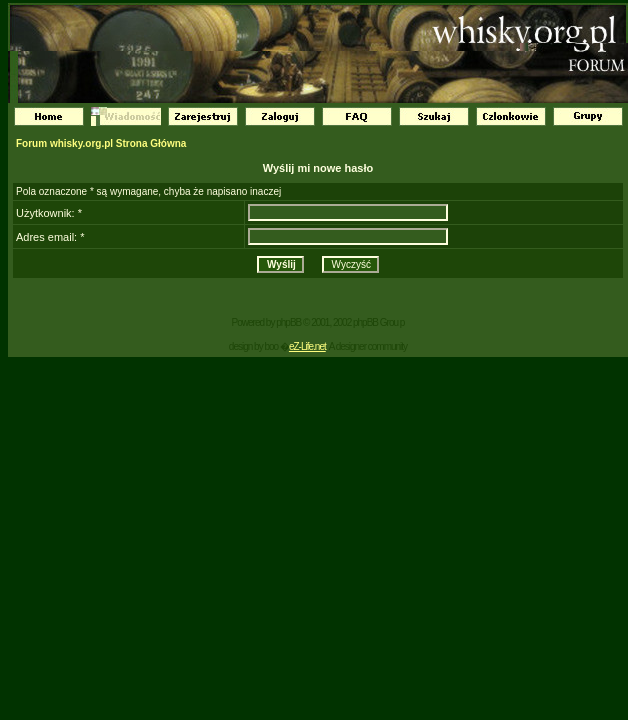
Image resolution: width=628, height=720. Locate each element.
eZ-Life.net (307, 346)
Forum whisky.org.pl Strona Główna (101, 143)
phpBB (288, 322)
